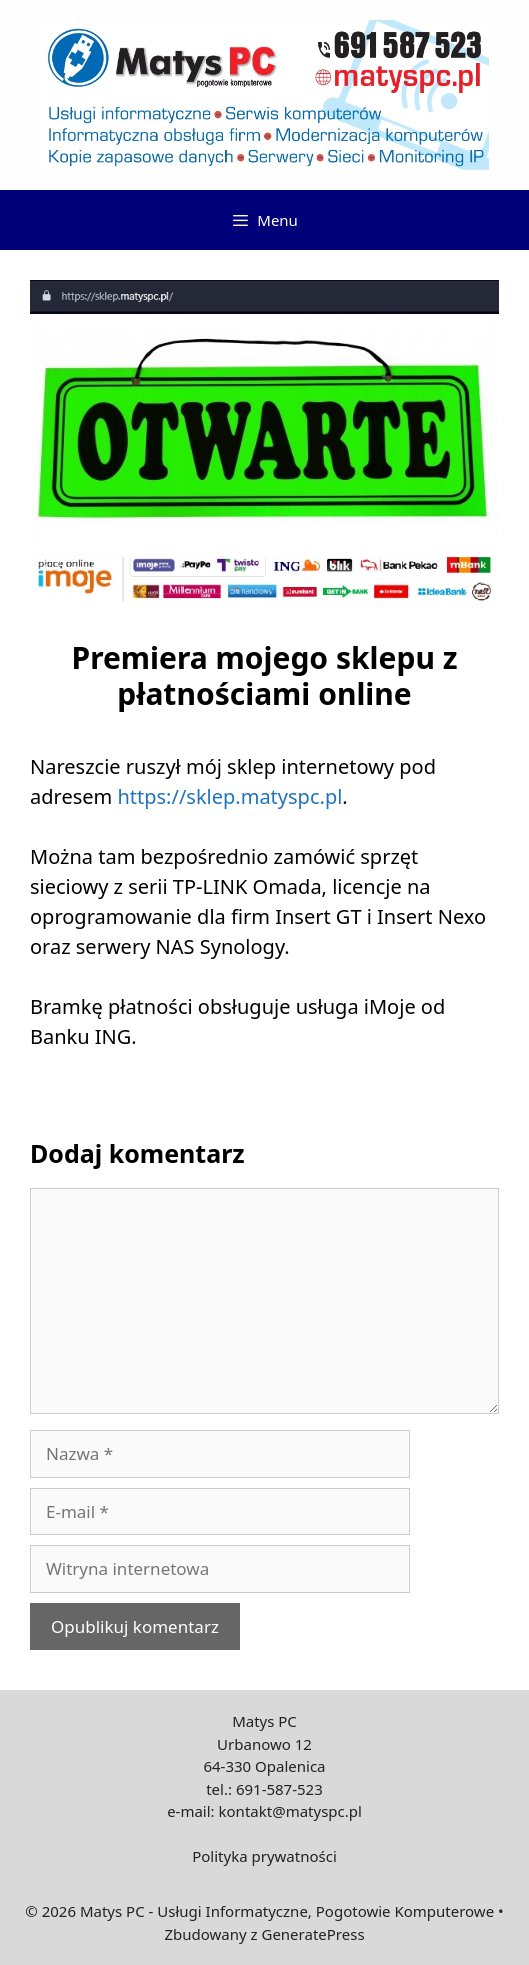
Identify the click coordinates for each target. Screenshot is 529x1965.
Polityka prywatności (264, 1856)
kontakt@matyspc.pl (290, 1811)
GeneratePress (312, 1934)
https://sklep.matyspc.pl (229, 796)
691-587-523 (279, 1789)
